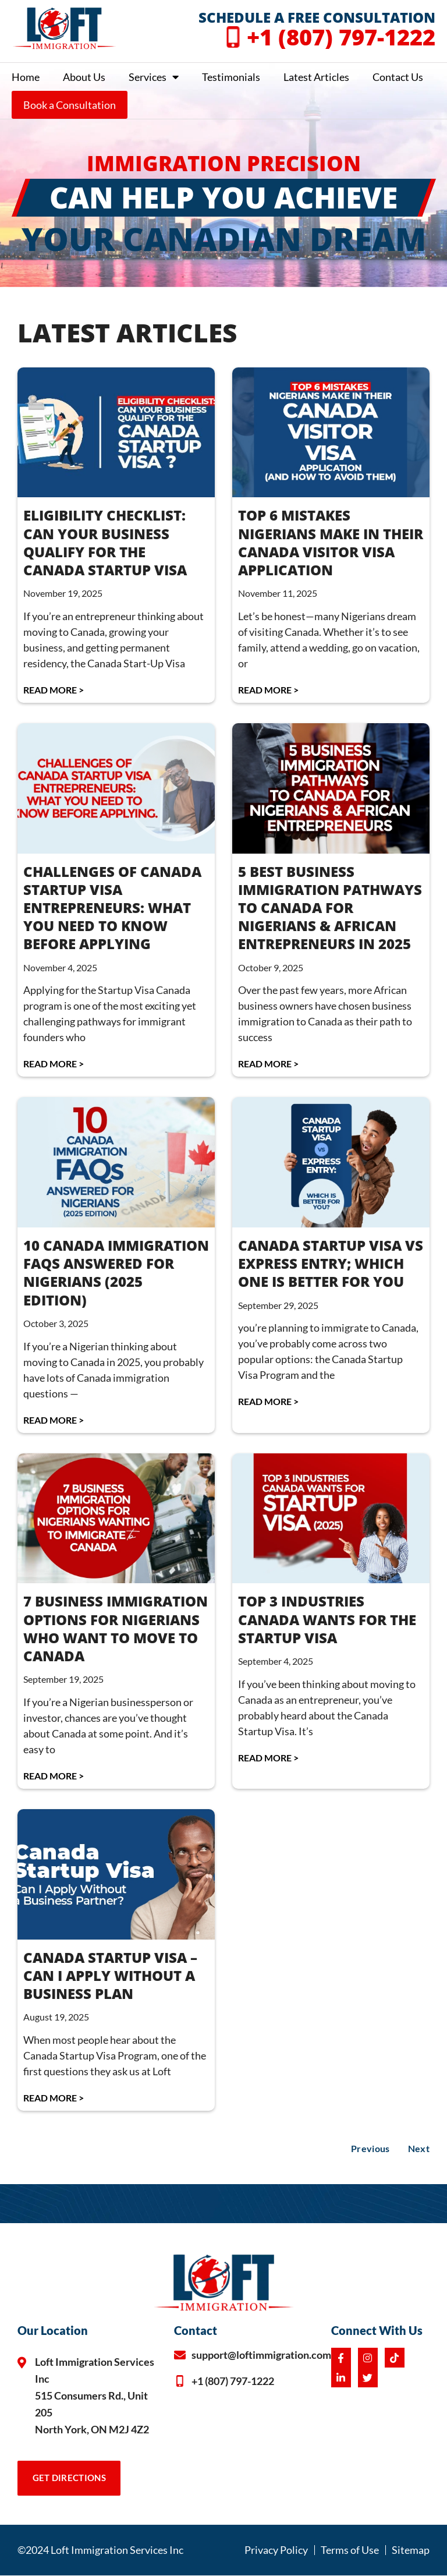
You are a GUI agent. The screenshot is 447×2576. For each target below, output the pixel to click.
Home (26, 76)
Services (154, 77)
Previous (370, 2148)
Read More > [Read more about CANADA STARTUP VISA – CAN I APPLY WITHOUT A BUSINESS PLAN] (53, 2097)
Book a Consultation (69, 104)
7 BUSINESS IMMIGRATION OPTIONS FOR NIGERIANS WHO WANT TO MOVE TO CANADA (115, 1628)
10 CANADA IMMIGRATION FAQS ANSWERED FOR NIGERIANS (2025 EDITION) (116, 1273)
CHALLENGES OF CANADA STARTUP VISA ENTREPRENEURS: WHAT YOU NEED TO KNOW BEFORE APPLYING (112, 908)
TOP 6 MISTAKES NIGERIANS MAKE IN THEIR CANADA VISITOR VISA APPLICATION (330, 542)
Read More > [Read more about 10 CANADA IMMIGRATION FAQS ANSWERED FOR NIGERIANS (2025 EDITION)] (53, 1419)
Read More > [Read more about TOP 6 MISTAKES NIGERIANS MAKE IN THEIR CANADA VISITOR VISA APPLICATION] (268, 689)
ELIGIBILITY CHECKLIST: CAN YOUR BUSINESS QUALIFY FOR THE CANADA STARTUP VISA (105, 542)
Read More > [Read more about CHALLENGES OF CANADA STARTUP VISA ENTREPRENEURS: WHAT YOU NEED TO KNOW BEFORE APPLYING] (53, 1063)
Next (419, 2148)
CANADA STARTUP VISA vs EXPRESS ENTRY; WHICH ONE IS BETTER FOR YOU (330, 1263)
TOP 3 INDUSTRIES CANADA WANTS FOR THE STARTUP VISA (327, 1619)
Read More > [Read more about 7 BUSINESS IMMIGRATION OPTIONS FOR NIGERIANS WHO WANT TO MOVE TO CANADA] (53, 1775)
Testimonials (231, 76)
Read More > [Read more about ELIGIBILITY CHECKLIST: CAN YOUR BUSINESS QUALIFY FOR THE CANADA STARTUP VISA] (53, 689)
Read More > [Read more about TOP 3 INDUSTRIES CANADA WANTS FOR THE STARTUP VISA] (268, 1757)
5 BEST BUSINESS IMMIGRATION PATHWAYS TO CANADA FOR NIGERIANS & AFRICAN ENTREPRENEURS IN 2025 (330, 908)
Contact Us (397, 76)
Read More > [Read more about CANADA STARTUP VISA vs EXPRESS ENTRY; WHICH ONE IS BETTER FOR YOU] (268, 1401)
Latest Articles (316, 76)
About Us (84, 76)
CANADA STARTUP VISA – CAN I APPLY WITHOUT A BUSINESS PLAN (110, 1975)
